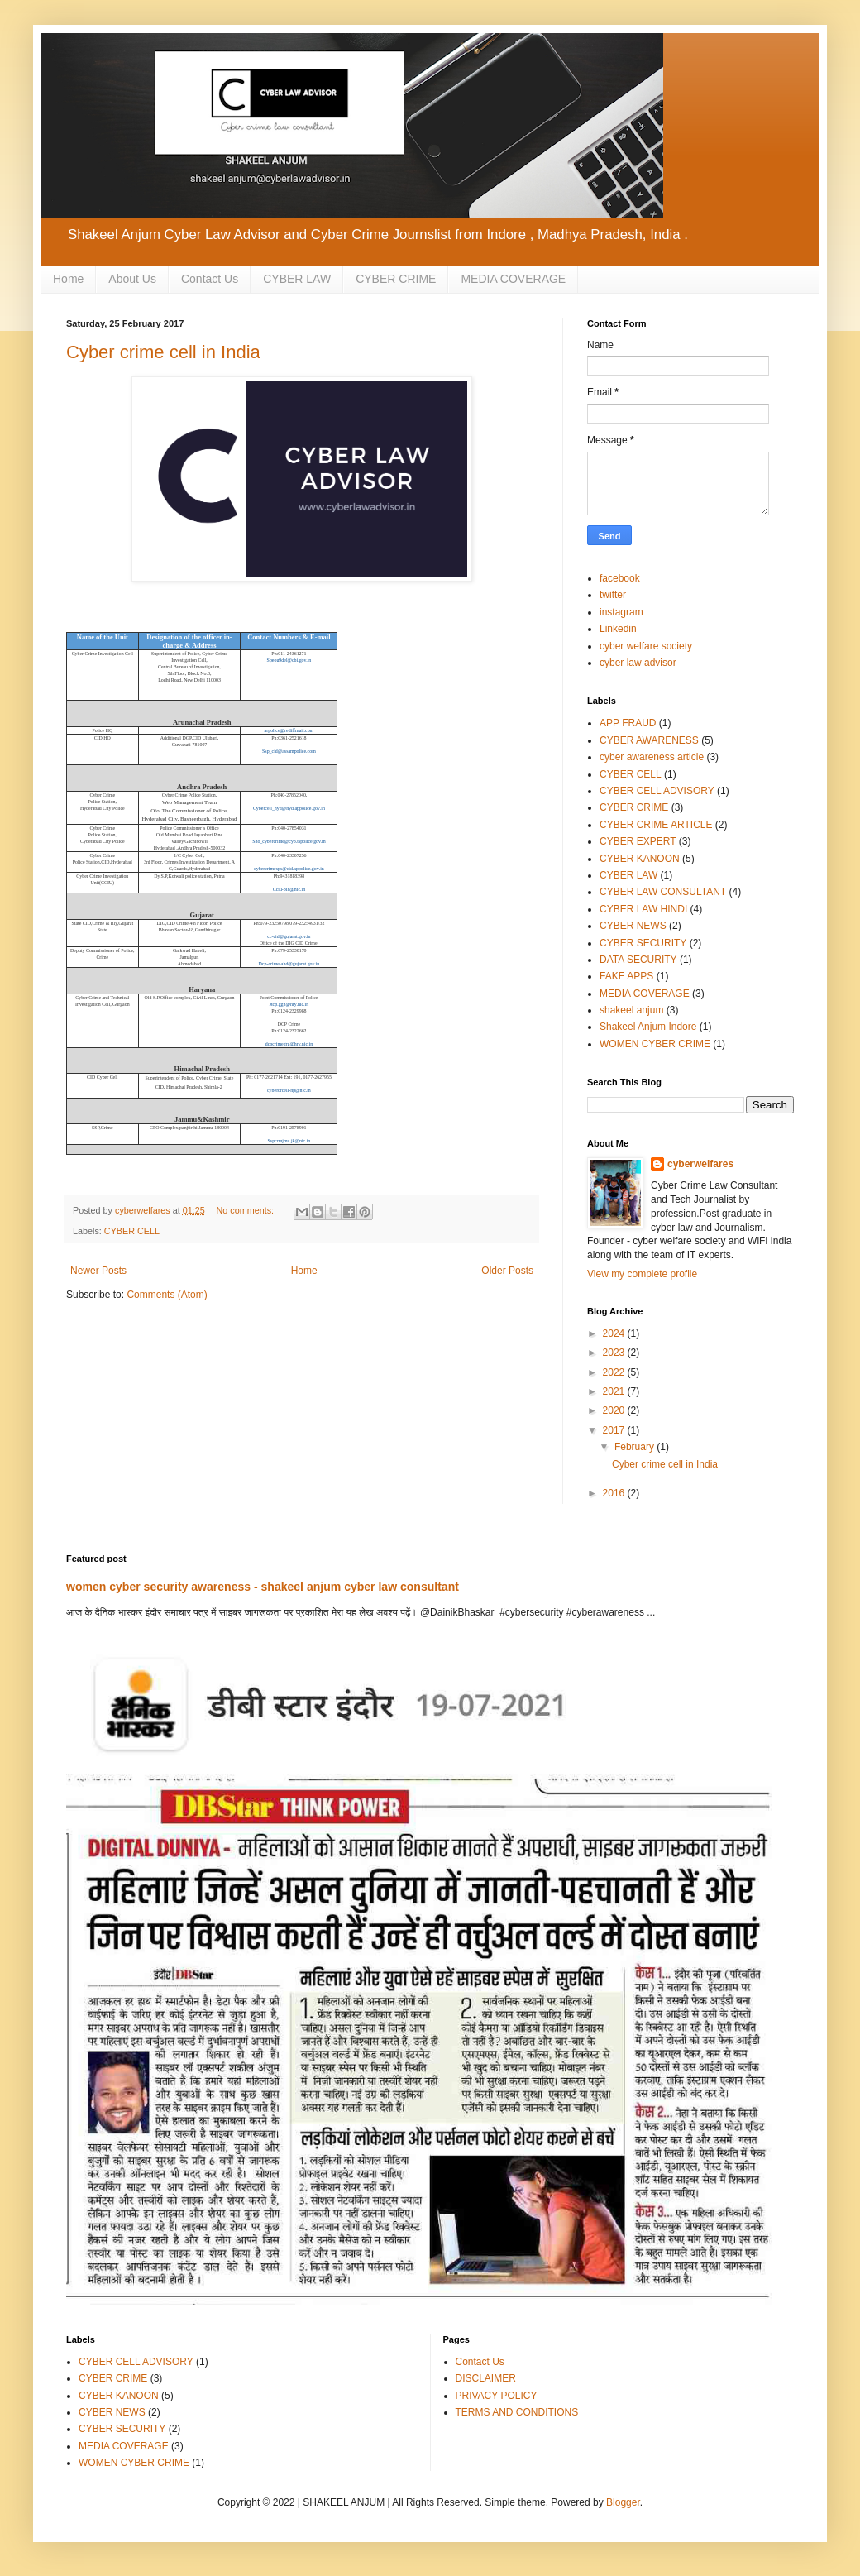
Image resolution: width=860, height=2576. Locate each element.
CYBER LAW (297, 278)
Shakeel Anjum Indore (648, 1026)
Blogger (623, 2502)
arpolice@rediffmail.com (289, 730)
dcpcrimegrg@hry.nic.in (289, 1043)
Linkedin (618, 628)
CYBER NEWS (633, 925)
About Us (132, 278)
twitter (613, 595)
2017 (615, 1430)
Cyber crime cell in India (163, 352)
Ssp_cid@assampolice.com (289, 751)
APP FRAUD (628, 723)
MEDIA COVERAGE (513, 278)
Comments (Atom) (167, 1294)
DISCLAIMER (486, 2378)
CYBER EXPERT (638, 841)
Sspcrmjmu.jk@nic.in (289, 1140)
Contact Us (209, 278)
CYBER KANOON (640, 858)
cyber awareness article (652, 757)
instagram (621, 612)
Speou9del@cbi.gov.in (289, 660)
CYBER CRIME (396, 278)
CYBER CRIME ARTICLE (656, 825)
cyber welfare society (646, 646)
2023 (615, 1352)
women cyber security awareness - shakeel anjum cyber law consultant (262, 1586)
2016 (615, 1493)
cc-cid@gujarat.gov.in (288, 936)
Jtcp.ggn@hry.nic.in (289, 1004)
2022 (615, 1372)
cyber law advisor (638, 662)
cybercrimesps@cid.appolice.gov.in (289, 868)
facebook (620, 578)
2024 (615, 1333)
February (635, 1447)
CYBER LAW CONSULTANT (663, 892)
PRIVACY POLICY (497, 2395)
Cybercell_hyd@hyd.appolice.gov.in (289, 808)
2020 (615, 1410)
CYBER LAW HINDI (643, 909)
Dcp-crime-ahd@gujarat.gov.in (289, 963)
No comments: (246, 1210)
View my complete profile (642, 1274)
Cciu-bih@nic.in (289, 889)
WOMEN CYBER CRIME (655, 1044)
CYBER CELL (132, 1231)
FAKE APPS (626, 976)
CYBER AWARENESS (649, 740)
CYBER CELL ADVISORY (657, 791)
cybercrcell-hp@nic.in (289, 1090)
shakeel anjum (631, 1010)
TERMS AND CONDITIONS (517, 2412)
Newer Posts (98, 1270)
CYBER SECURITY (643, 943)
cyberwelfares (700, 1164)
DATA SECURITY (638, 959)
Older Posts (507, 1270)
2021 (615, 1391)
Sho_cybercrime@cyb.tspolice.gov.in (289, 841)
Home (68, 278)
